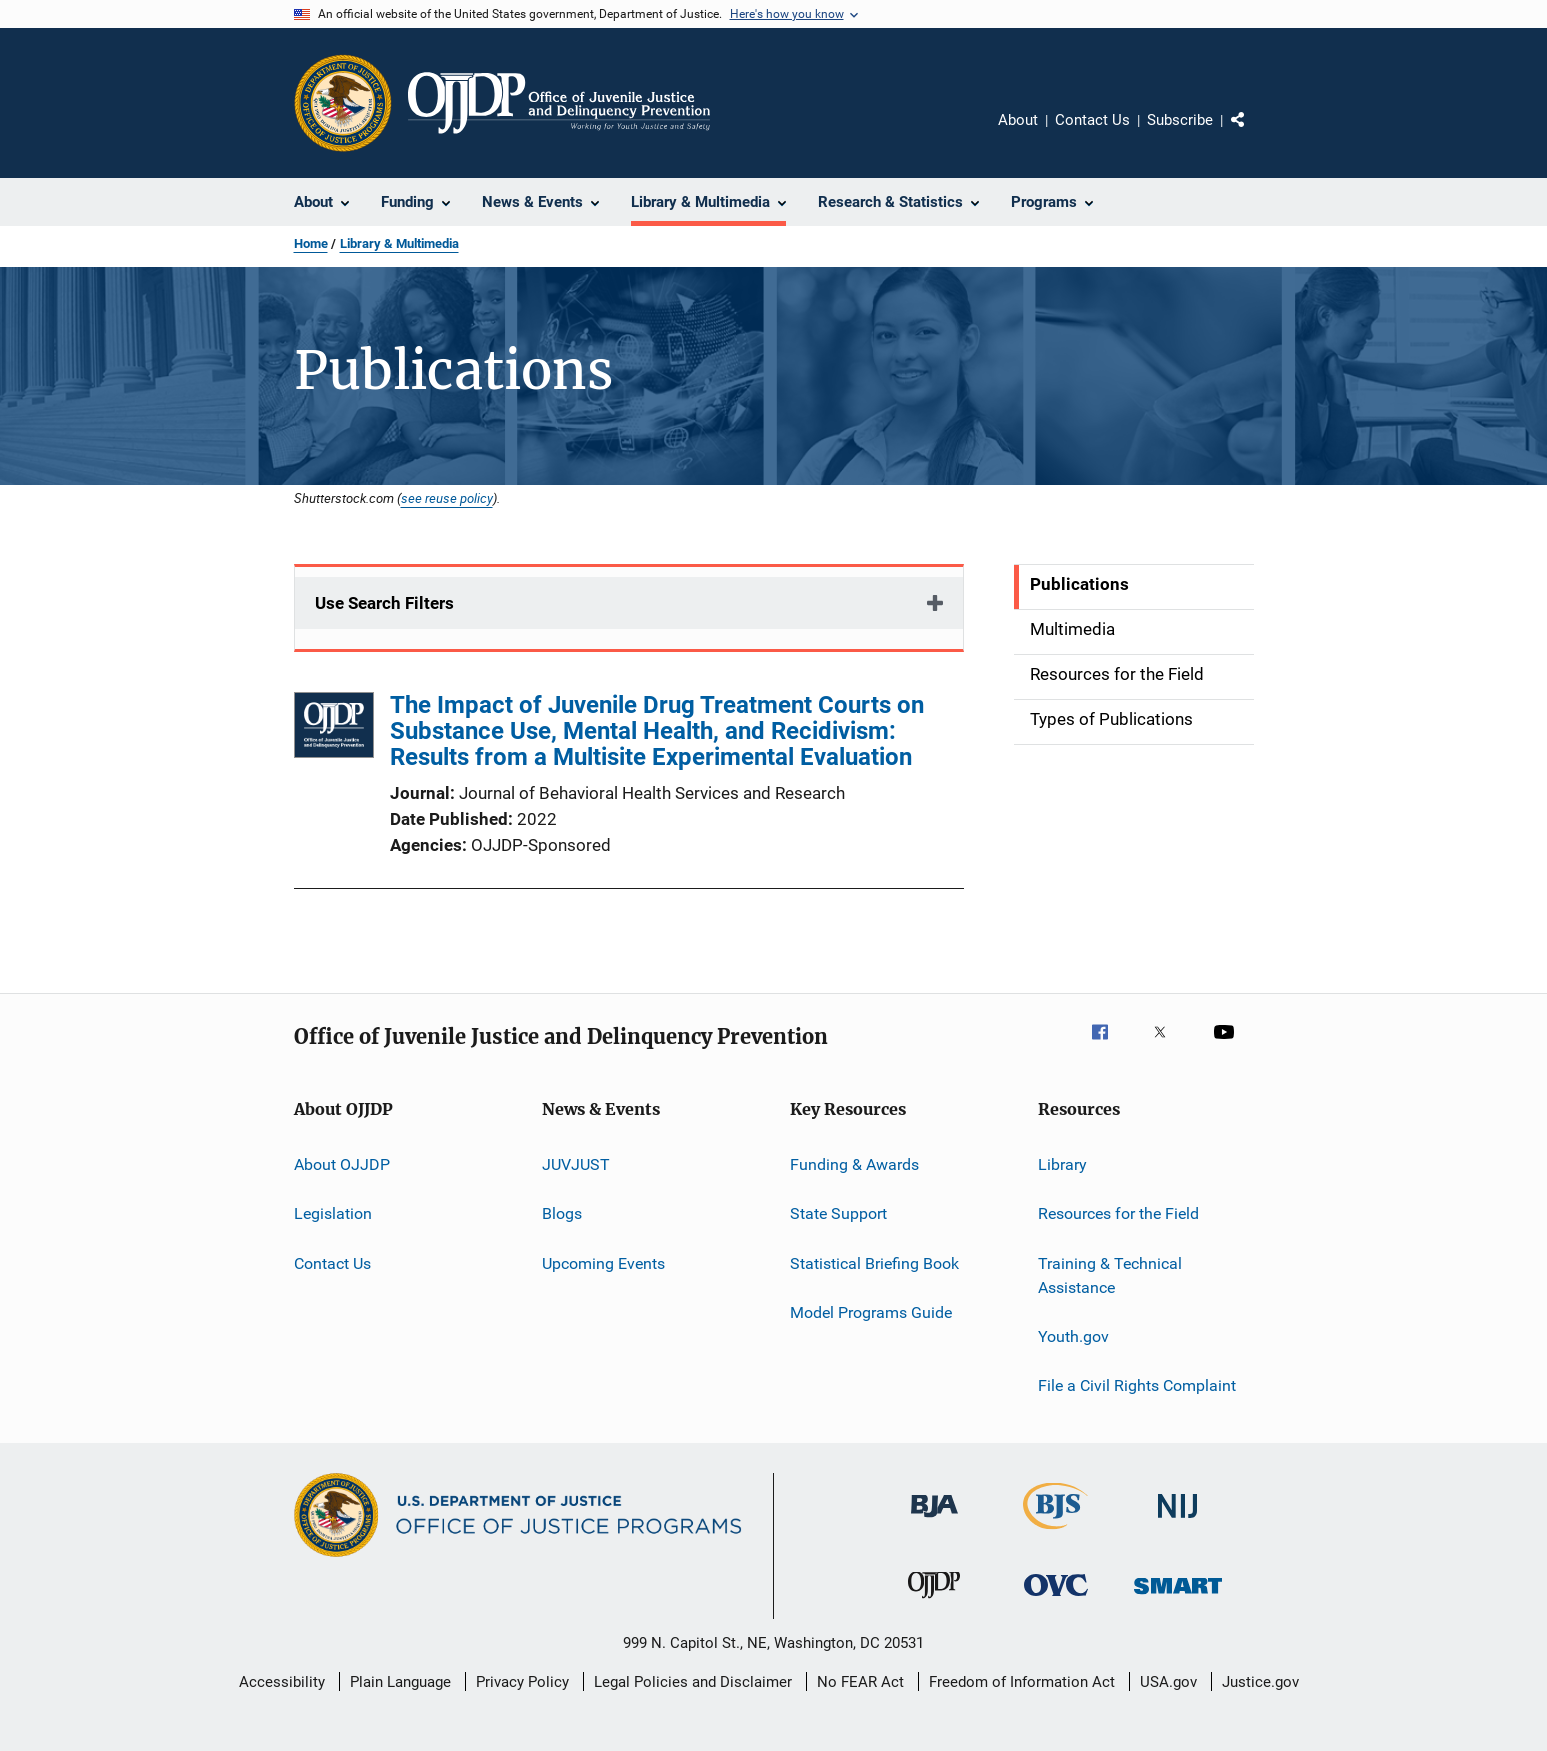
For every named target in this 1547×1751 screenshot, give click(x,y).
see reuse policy (447, 498)
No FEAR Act (860, 1682)
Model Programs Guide (871, 1312)
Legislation (333, 1213)
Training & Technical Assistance (1110, 1275)
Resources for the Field (1118, 1213)
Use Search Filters (384, 603)
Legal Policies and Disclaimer (693, 1682)
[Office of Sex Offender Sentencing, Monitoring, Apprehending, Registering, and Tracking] (1178, 1597)
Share (1254, 134)
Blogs (562, 1213)
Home (311, 243)
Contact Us (1092, 120)
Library (1062, 1164)
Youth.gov (1073, 1336)
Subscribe (1180, 120)
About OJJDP (342, 1164)
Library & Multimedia (399, 243)
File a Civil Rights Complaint (1137, 1385)
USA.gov (1168, 1682)
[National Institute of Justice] (1178, 1521)
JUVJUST (576, 1164)
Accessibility (282, 1682)
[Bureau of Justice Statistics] (1055, 1533)
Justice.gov (1260, 1682)
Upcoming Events (603, 1263)
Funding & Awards (854, 1164)
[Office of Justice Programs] (343, 103)
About (1018, 120)
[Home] (559, 103)
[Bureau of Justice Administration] (934, 1521)
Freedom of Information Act (1022, 1682)
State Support (838, 1213)
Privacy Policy (522, 1682)
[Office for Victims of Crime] (1056, 1599)
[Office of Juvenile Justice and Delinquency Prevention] (934, 1602)
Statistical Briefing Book (874, 1263)
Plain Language (400, 1682)
